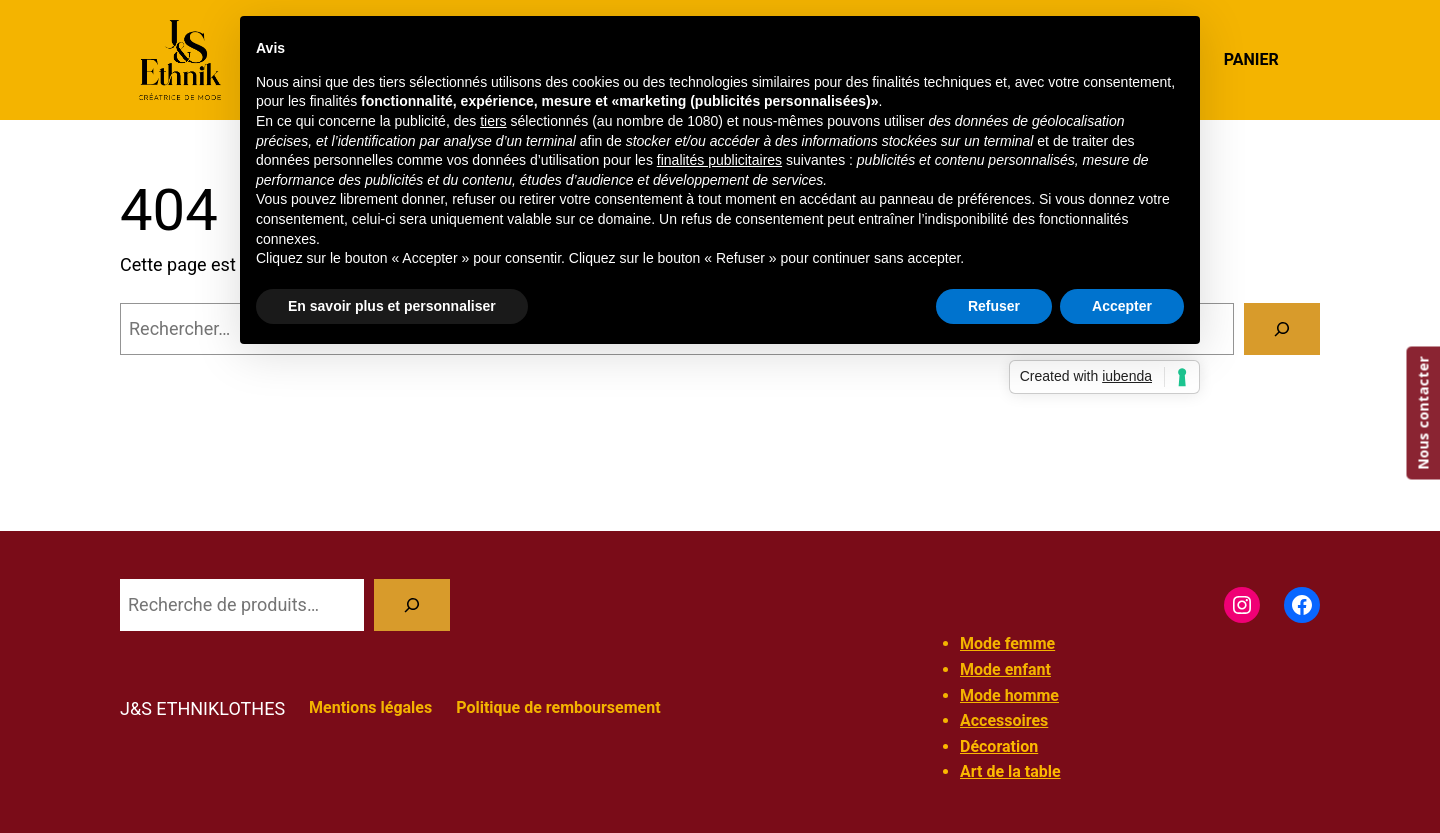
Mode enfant (1005, 669)
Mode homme (1009, 695)
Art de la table (1010, 771)
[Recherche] (412, 605)
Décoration (999, 746)
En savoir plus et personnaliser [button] (392, 306)
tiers (493, 121)
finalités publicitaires (719, 160)
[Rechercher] (1282, 329)
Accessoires (1004, 720)
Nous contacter (1422, 412)
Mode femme (1007, 643)
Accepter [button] (1122, 306)
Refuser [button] (994, 306)
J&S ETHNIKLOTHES (202, 708)
